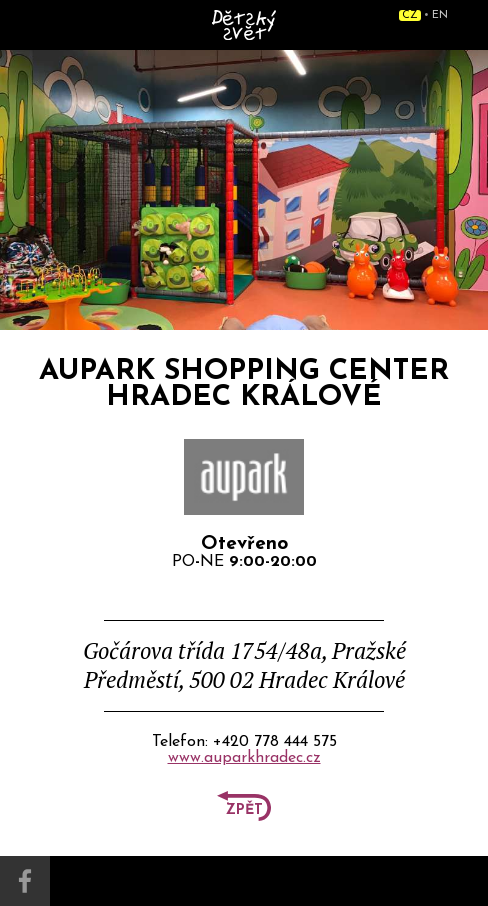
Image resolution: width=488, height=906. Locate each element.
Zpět (244, 810)
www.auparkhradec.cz (244, 758)
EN (440, 15)
